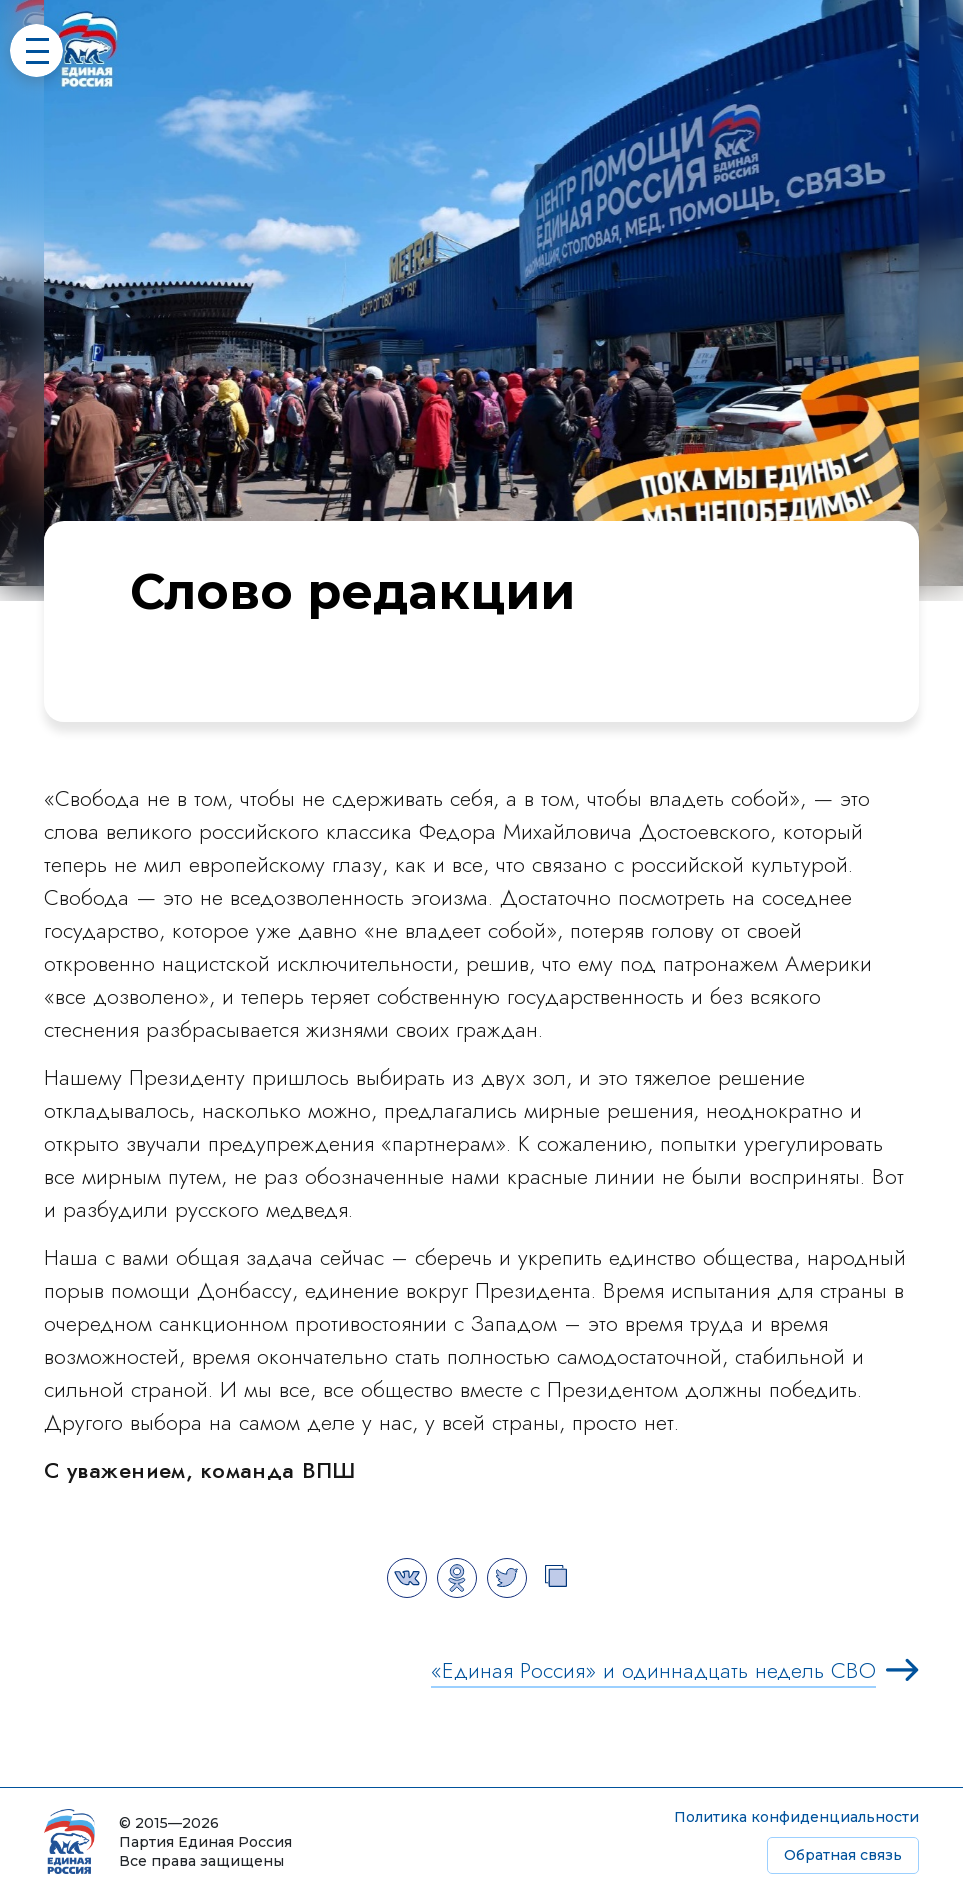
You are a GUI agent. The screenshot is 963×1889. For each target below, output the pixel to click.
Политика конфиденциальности (796, 1817)
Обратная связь (843, 1855)
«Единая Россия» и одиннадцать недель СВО (653, 1670)
